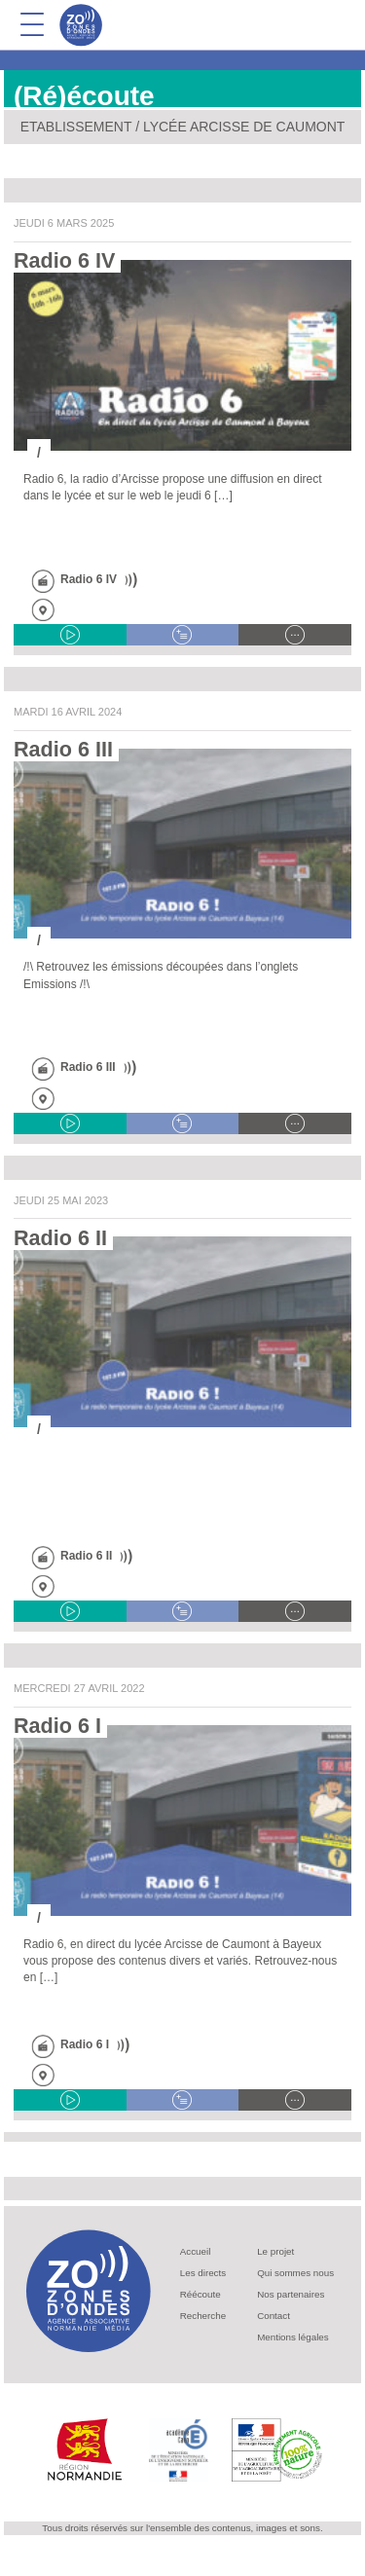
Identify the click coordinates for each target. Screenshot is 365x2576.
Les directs (203, 2272)
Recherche (203, 2315)
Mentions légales (293, 2337)
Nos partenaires (290, 2294)
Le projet (275, 2251)
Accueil (195, 2251)
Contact (273, 2315)
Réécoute (200, 2294)
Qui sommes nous (295, 2272)
